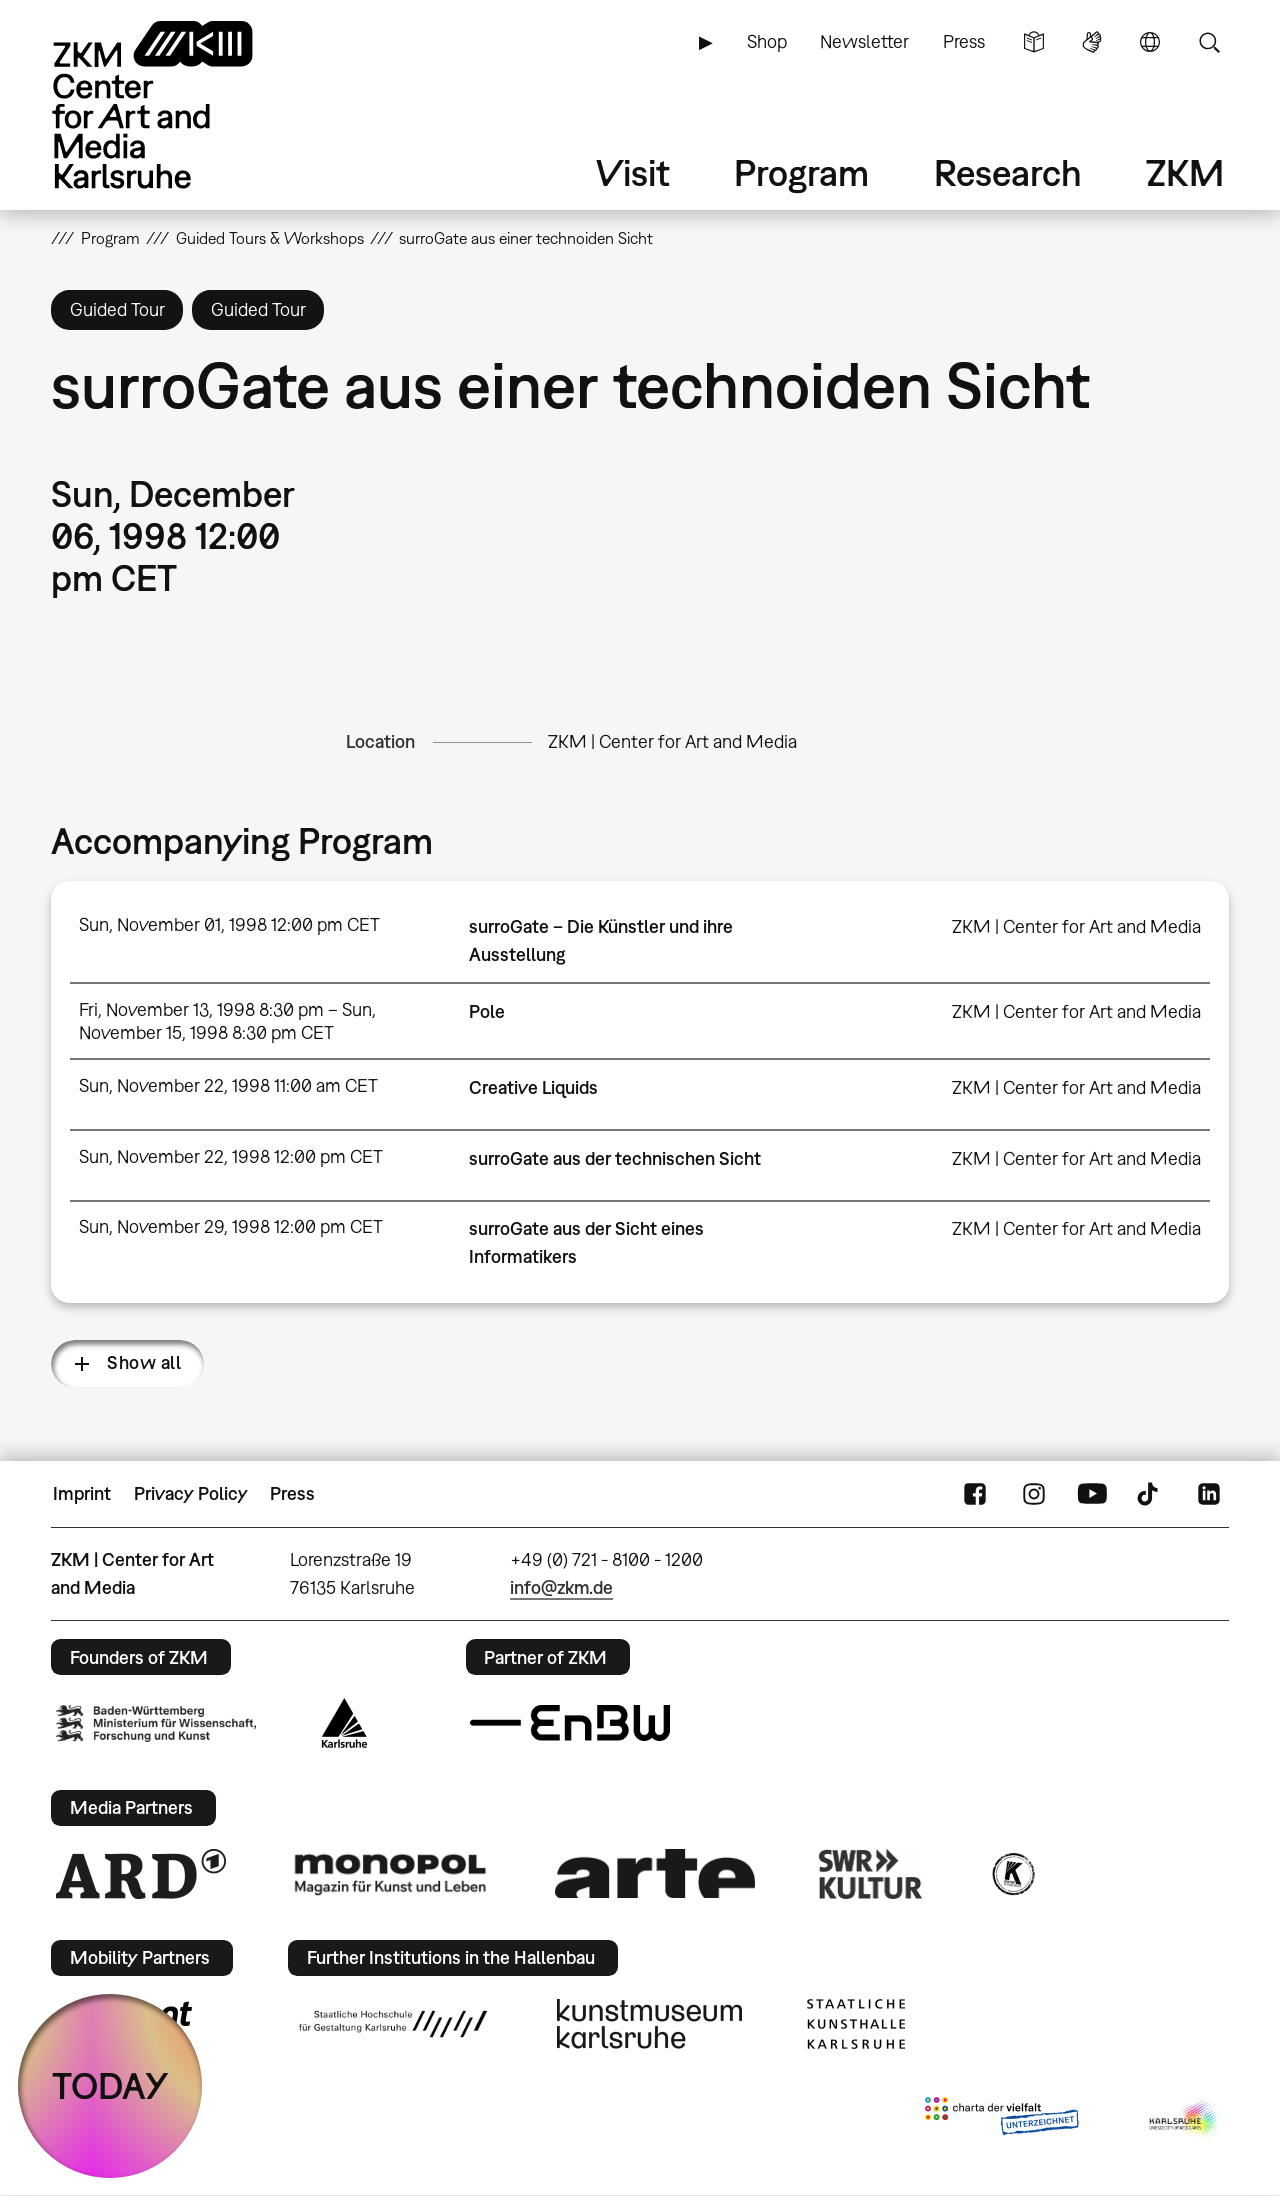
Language (1150, 42)
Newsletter (864, 41)
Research (1008, 172)
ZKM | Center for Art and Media (672, 741)
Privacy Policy (191, 1493)
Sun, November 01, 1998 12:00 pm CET (229, 924)
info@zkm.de (561, 1587)
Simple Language (1034, 42)
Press (964, 41)
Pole (487, 1011)
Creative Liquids (533, 1087)
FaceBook (975, 1494)
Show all (144, 1362)
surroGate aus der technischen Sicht (615, 1158)
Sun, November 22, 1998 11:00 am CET (228, 1085)
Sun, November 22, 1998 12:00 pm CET (231, 1156)
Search (1209, 42)
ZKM (1185, 172)
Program (801, 172)
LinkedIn (1209, 1494)
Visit (633, 172)
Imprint (82, 1493)
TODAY (110, 2085)
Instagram (1034, 1494)
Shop (767, 41)
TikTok (1150, 1494)
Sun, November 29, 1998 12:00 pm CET (231, 1226)
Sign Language (1092, 42)
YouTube (1092, 1494)
